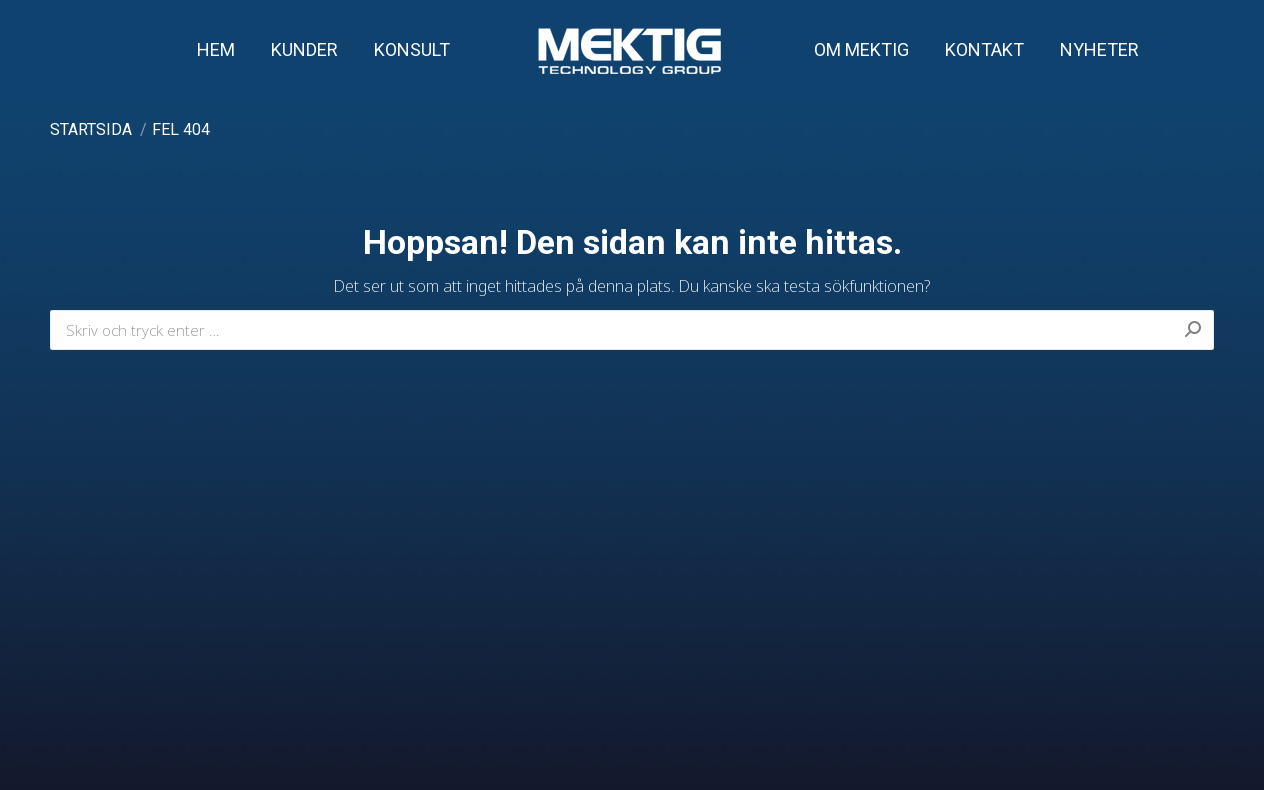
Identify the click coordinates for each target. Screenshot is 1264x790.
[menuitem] (216, 50)
